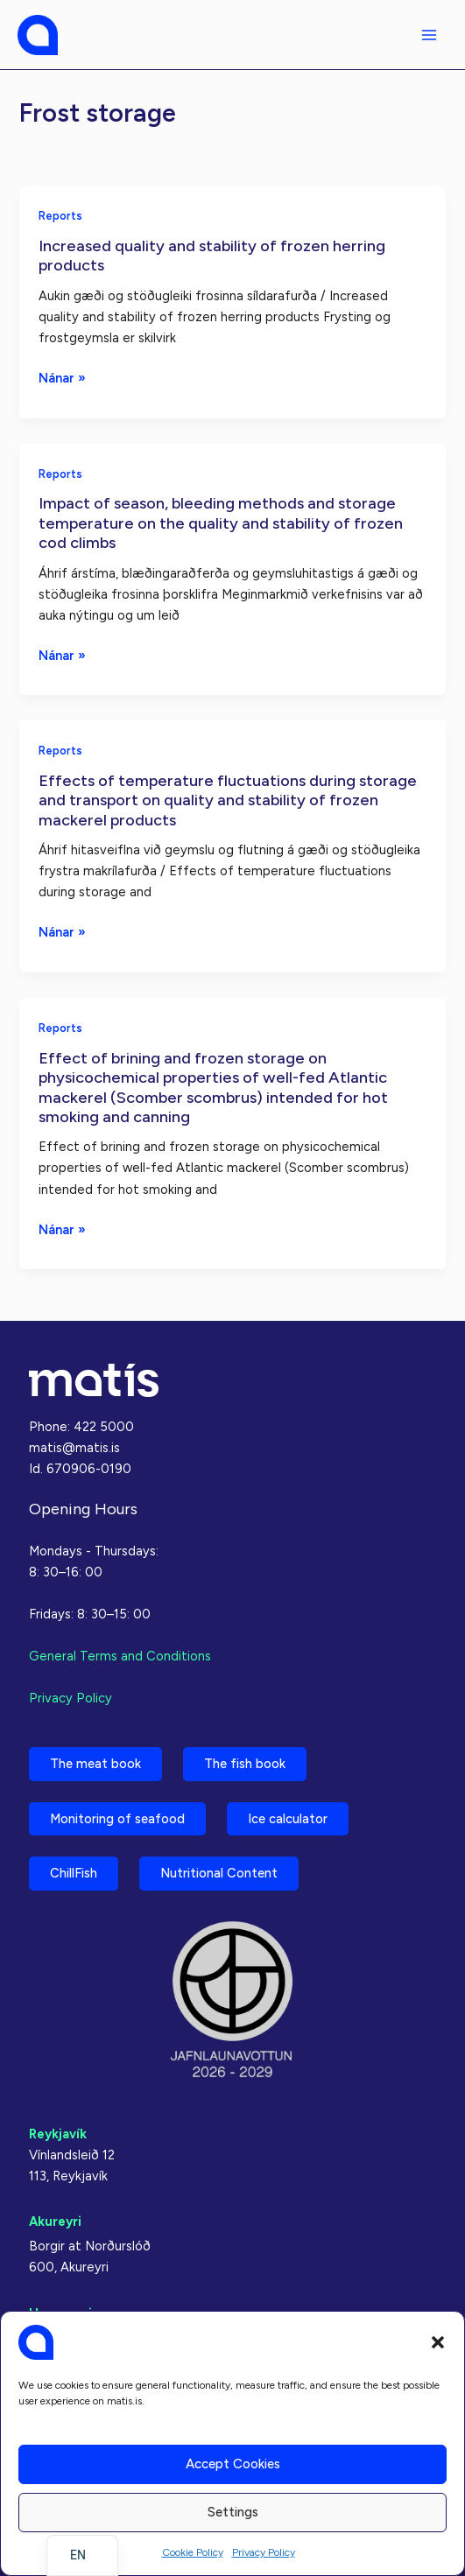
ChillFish (73, 1873)
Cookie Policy (192, 2552)
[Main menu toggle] (429, 35)
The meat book (95, 1764)
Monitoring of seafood (117, 1819)
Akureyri (55, 2221)
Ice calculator (288, 1819)
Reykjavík (58, 2134)
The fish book (244, 1764)
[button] (438, 2342)
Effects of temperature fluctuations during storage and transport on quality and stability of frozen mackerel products (228, 800)
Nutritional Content (219, 1873)
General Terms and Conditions (120, 1656)
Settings (233, 2512)
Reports (60, 215)
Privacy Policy (263, 2552)
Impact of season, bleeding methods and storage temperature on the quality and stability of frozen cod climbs (221, 523)
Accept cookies (233, 2464)
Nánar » (62, 378)
